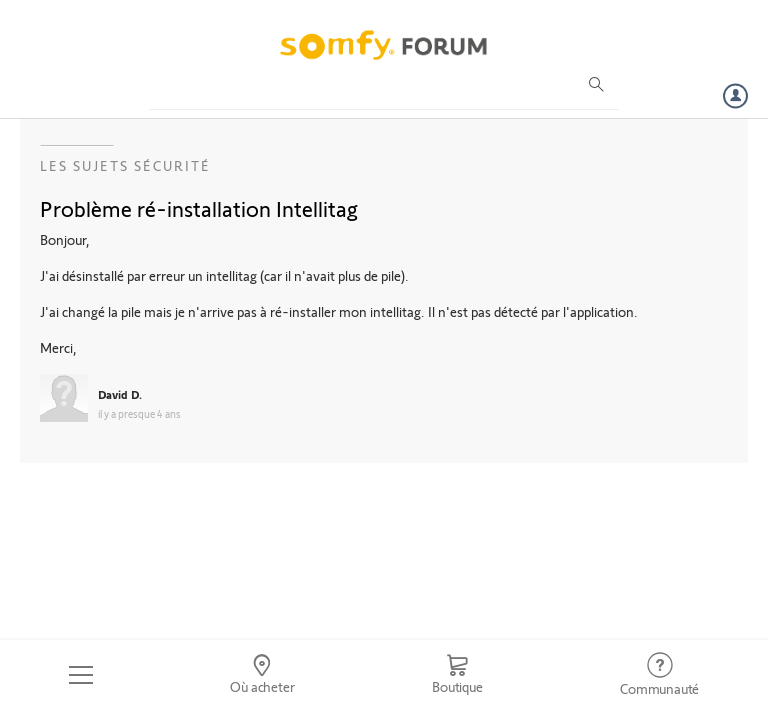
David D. (120, 394)
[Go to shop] (457, 675)
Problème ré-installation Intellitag (199, 208)
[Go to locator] (263, 675)
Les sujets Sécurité (125, 165)
